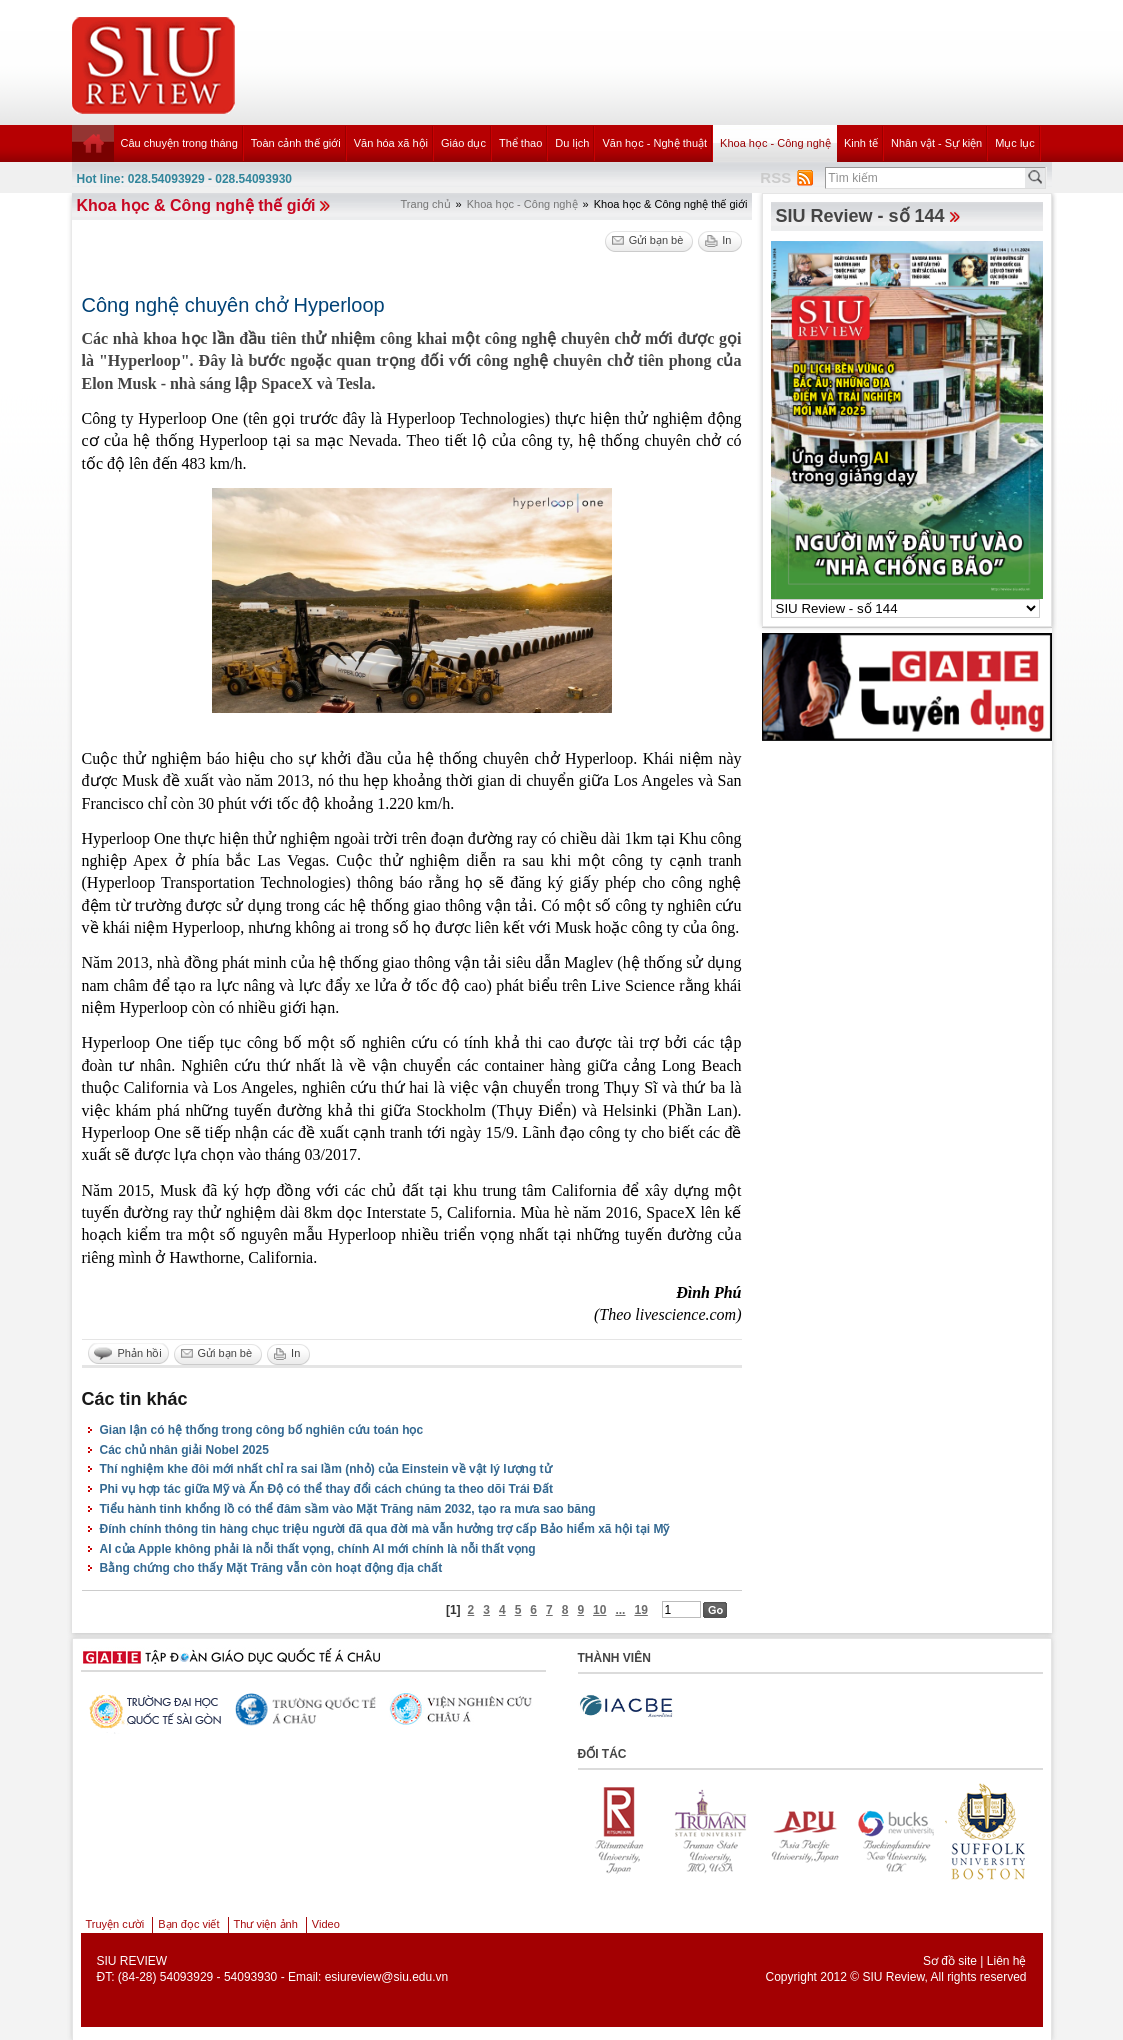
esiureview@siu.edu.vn (387, 1977)
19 (640, 1610)
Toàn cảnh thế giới (296, 143)
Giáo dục (463, 143)
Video (326, 1924)
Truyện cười (115, 1924)
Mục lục (1015, 143)
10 (599, 1610)
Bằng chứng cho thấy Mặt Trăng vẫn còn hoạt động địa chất (271, 1568)
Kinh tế (861, 143)
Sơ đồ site (950, 1961)
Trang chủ (426, 204)
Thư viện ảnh (266, 1924)
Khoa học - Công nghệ (775, 143)
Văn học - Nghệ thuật (654, 143)
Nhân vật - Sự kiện (936, 143)
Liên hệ (1007, 1961)
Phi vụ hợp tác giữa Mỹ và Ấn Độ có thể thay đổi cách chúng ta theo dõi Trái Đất (326, 1489)
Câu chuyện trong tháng (179, 143)
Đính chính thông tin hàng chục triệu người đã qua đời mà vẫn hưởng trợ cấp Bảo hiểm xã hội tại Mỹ (385, 1529)
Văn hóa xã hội (391, 143)
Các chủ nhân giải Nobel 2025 (184, 1450)
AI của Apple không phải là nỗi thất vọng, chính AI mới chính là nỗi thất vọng (318, 1549)
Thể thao (520, 143)
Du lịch (572, 143)
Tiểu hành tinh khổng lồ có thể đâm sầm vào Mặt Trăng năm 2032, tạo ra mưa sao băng (348, 1509)
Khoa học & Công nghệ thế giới (196, 205)
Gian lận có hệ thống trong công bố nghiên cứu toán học (262, 1430)
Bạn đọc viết (188, 1924)
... (620, 1610)
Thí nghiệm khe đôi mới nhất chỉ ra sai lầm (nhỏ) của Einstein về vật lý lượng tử (326, 1469)
